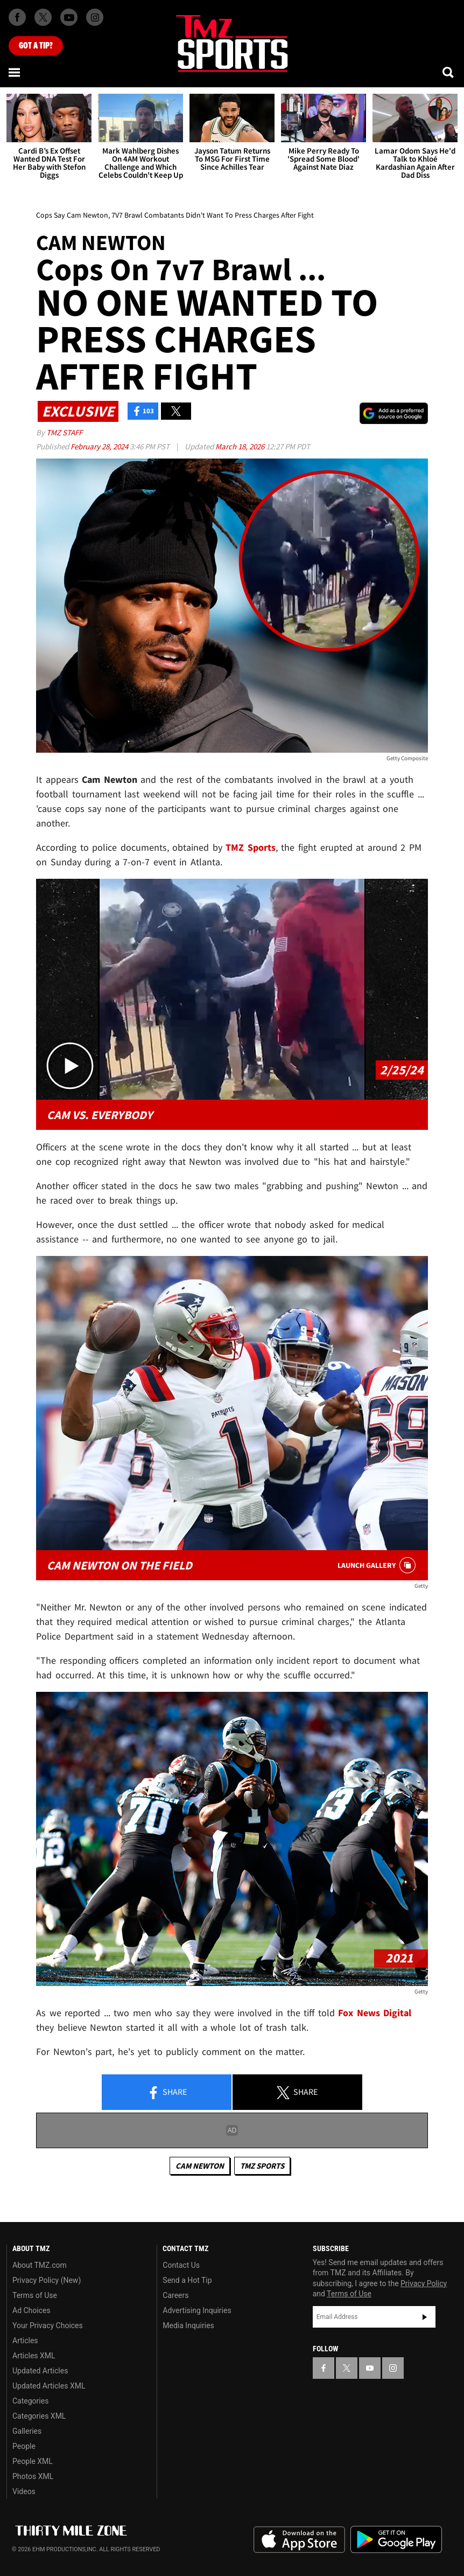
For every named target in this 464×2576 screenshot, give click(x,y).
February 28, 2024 (100, 446)
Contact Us (181, 2265)
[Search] (449, 72)
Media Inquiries (188, 2325)
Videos (24, 2491)
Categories (30, 2401)
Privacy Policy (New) (46, 2280)
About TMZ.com (39, 2265)
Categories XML (39, 2416)
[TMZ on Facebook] (17, 17)
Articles (25, 2340)
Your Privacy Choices (47, 2325)
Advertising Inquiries (197, 2310)
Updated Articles (40, 2370)
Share (167, 2092)
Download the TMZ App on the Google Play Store (396, 2539)
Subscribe (424, 2317)
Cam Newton (199, 2166)
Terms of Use (34, 2295)
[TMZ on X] (43, 17)
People (24, 2446)
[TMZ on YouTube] (370, 2368)
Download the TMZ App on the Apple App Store (299, 2539)
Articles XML (33, 2355)
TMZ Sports (251, 847)
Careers (175, 2295)
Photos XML (32, 2476)
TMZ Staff (64, 432)
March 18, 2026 (240, 446)
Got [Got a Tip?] (36, 45)
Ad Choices (31, 2310)
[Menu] (15, 72)
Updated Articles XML (48, 2385)
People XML (32, 2461)
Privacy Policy (423, 2283)
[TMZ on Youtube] (69, 17)
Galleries (26, 2431)
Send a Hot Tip (187, 2280)
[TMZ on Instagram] (94, 17)
